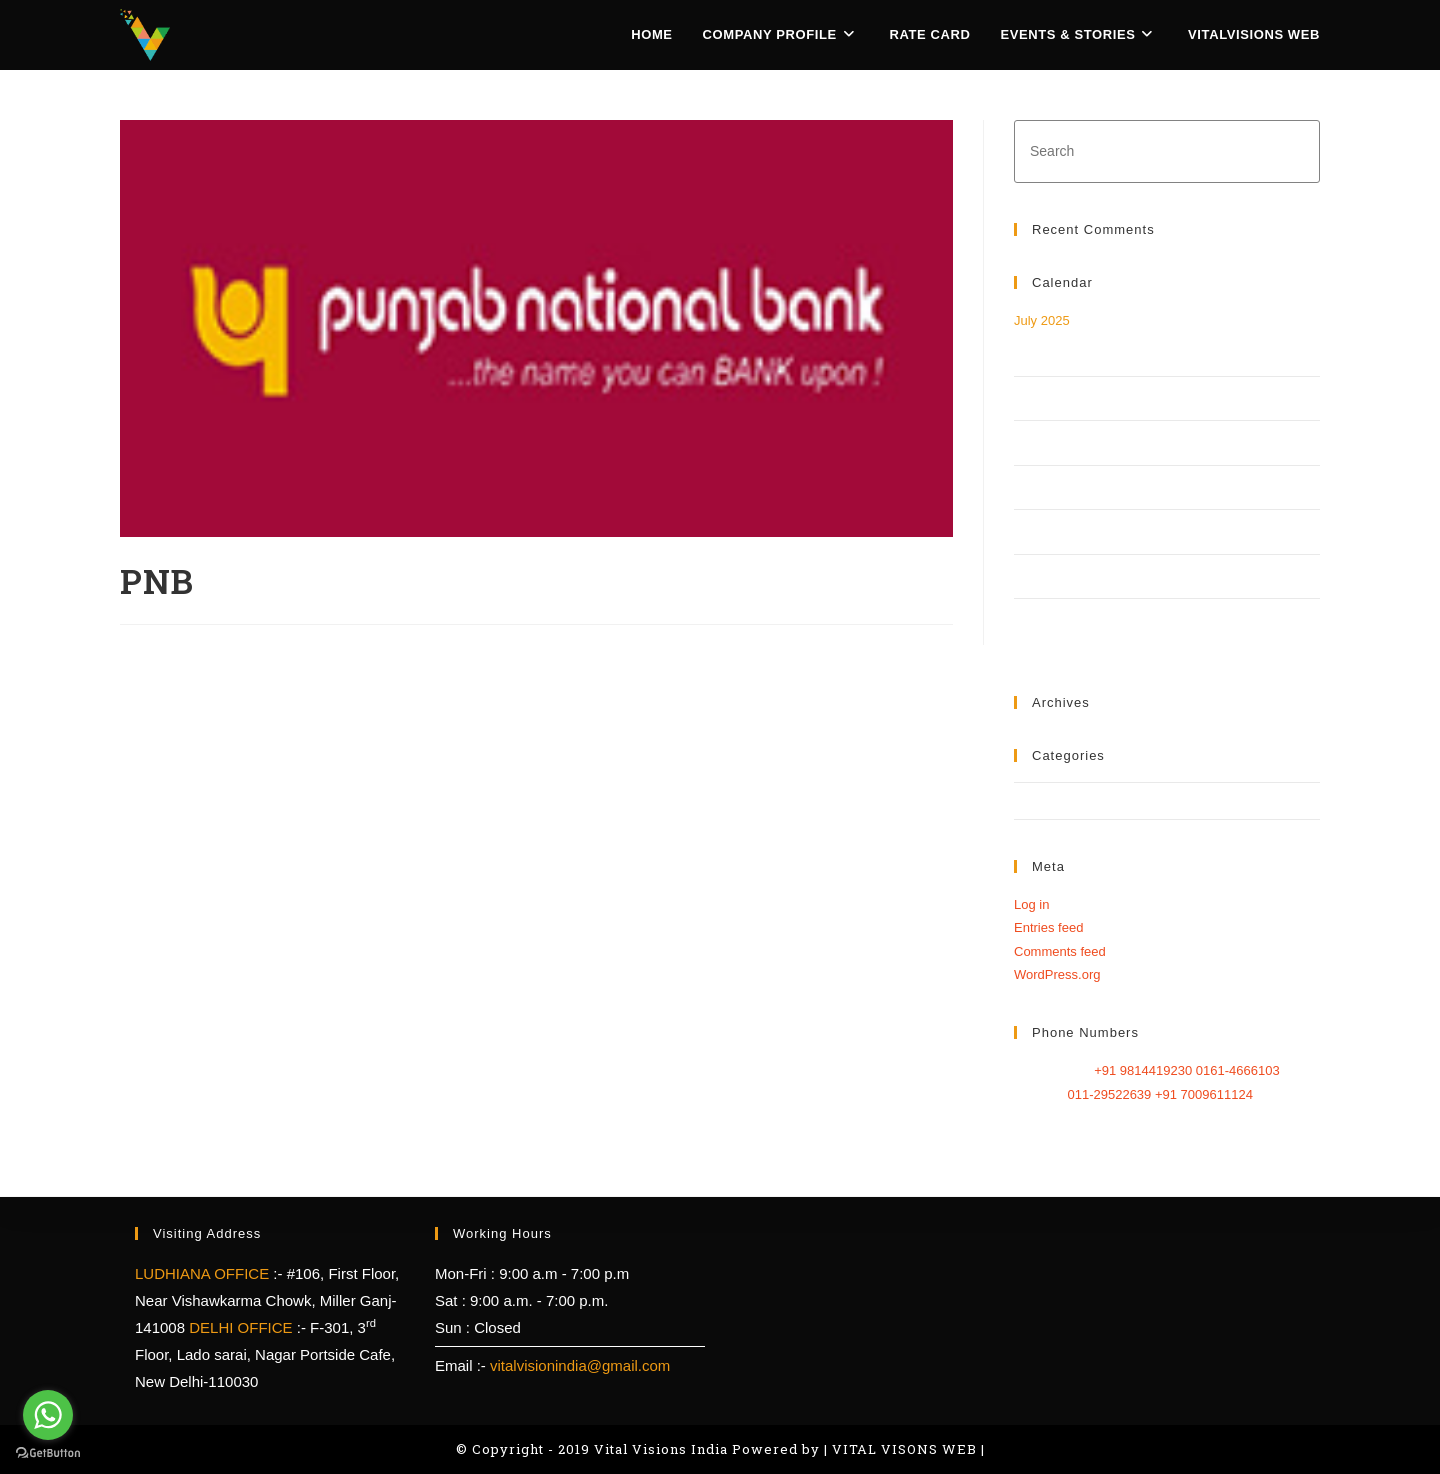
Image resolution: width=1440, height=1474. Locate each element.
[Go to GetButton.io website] (48, 1453)
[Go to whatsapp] (48, 1415)
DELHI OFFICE (243, 1327)
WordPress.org (1057, 974)
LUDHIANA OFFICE (204, 1273)
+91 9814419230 (1145, 1070)
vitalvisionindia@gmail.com (580, 1365)
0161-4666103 (1238, 1070)
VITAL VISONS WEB (904, 1449)
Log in (1031, 904)
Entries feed (1048, 927)
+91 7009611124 (1204, 1094)
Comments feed (1060, 951)
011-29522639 (1110, 1094)
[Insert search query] (1167, 151)
